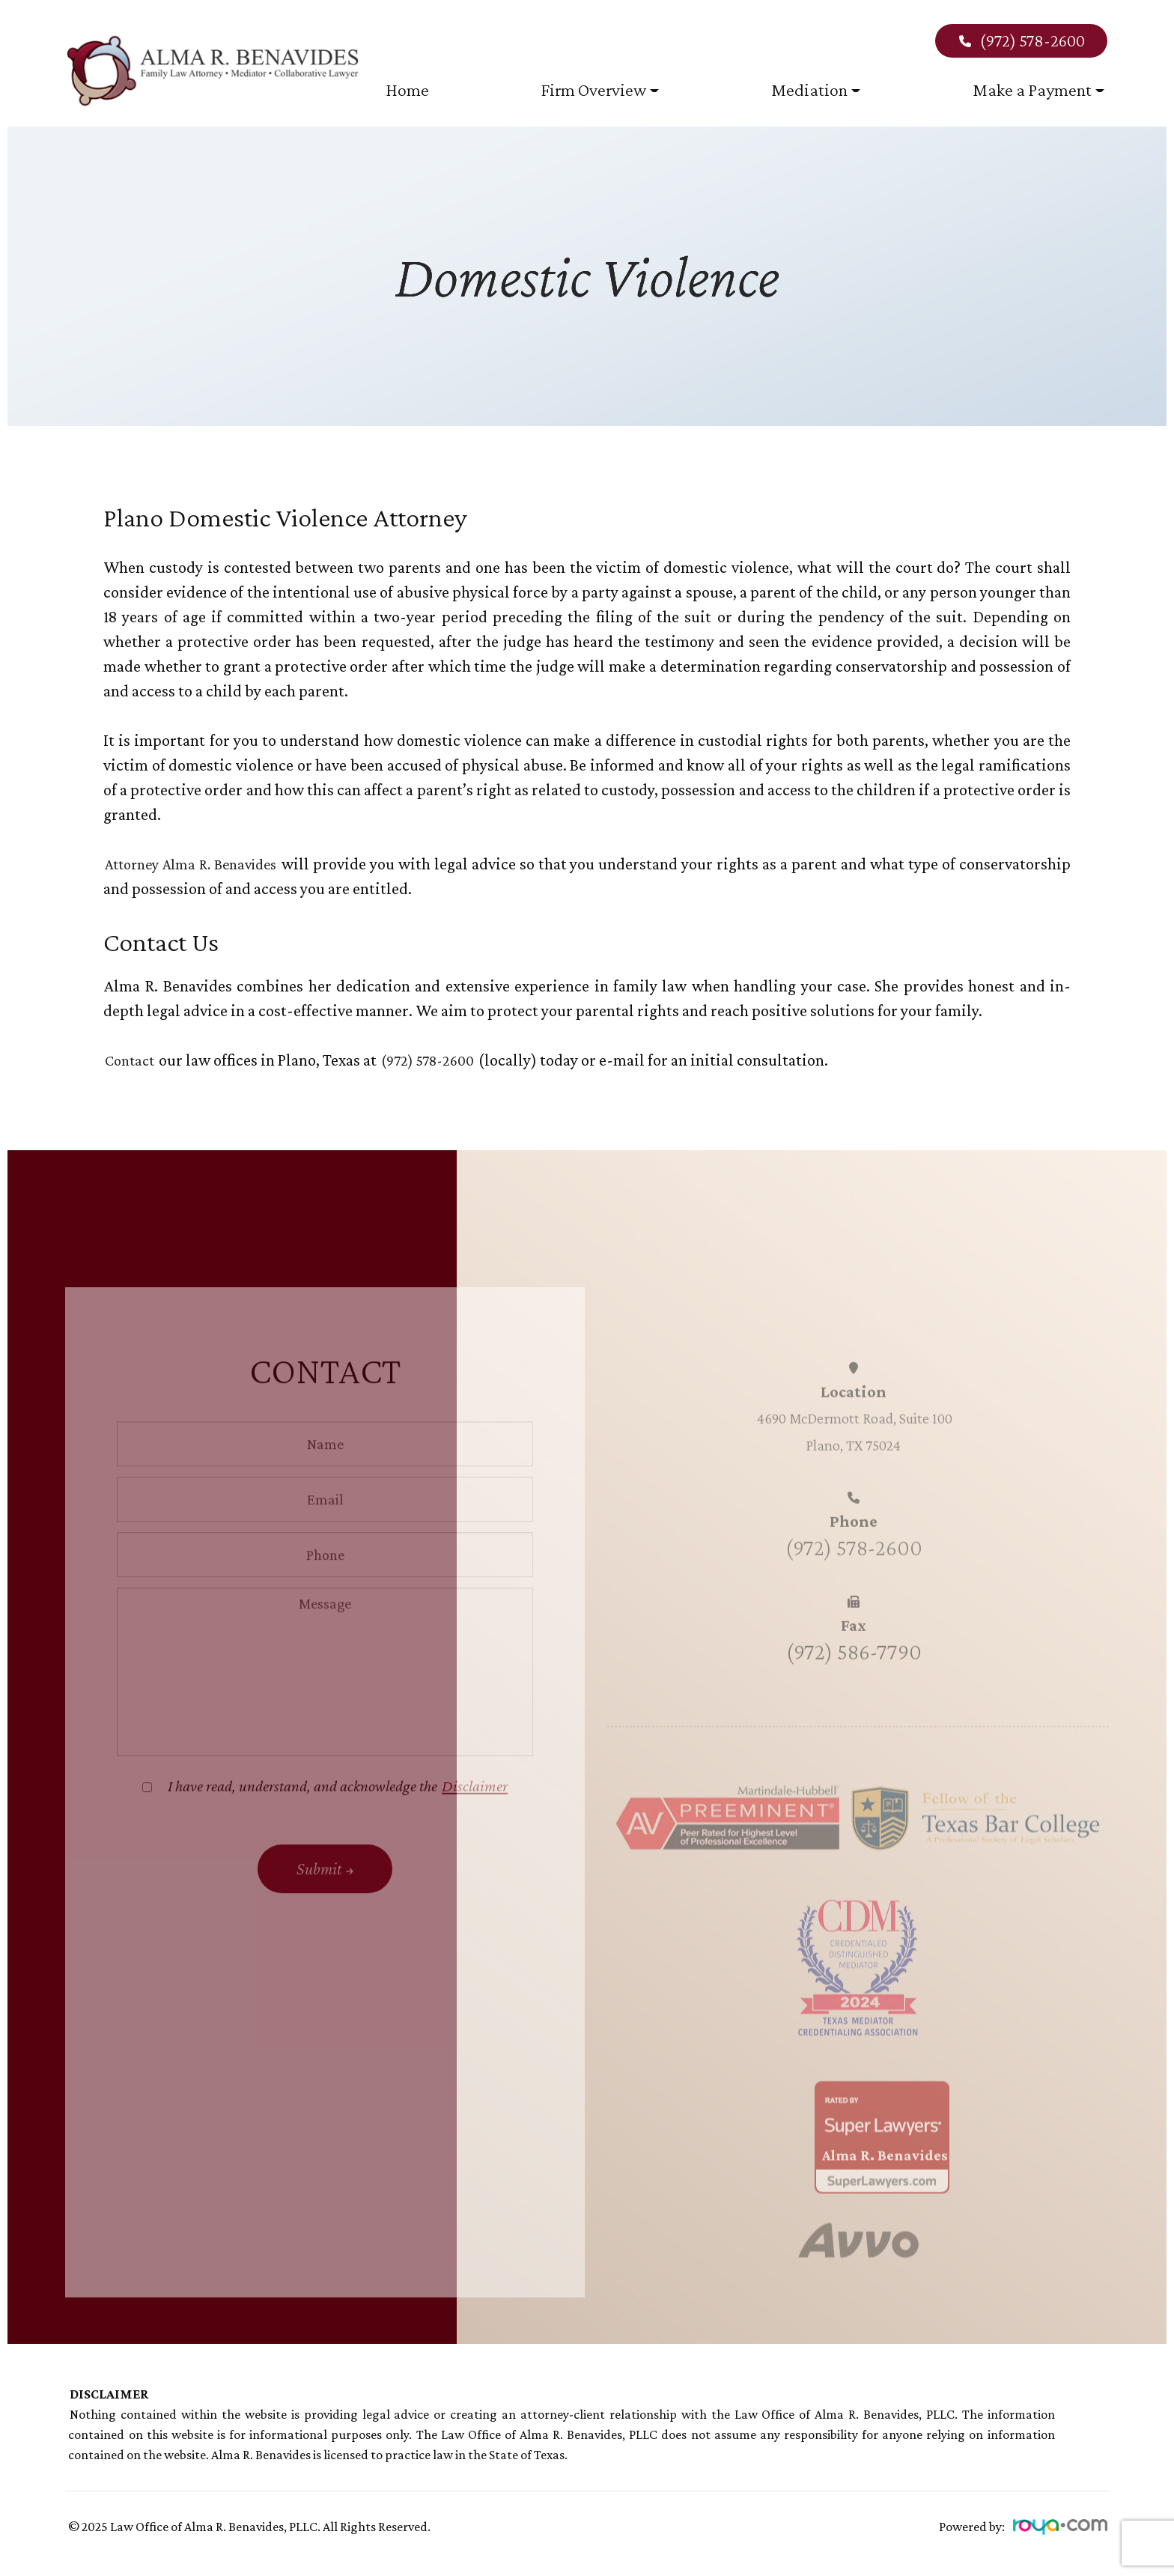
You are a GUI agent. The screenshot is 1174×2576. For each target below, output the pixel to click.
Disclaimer (474, 1818)
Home (407, 89)
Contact (133, 1060)
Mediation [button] (815, 89)
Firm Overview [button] (600, 89)
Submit (319, 1900)
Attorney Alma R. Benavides (207, 863)
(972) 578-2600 (1021, 40)
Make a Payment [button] (1038, 89)
